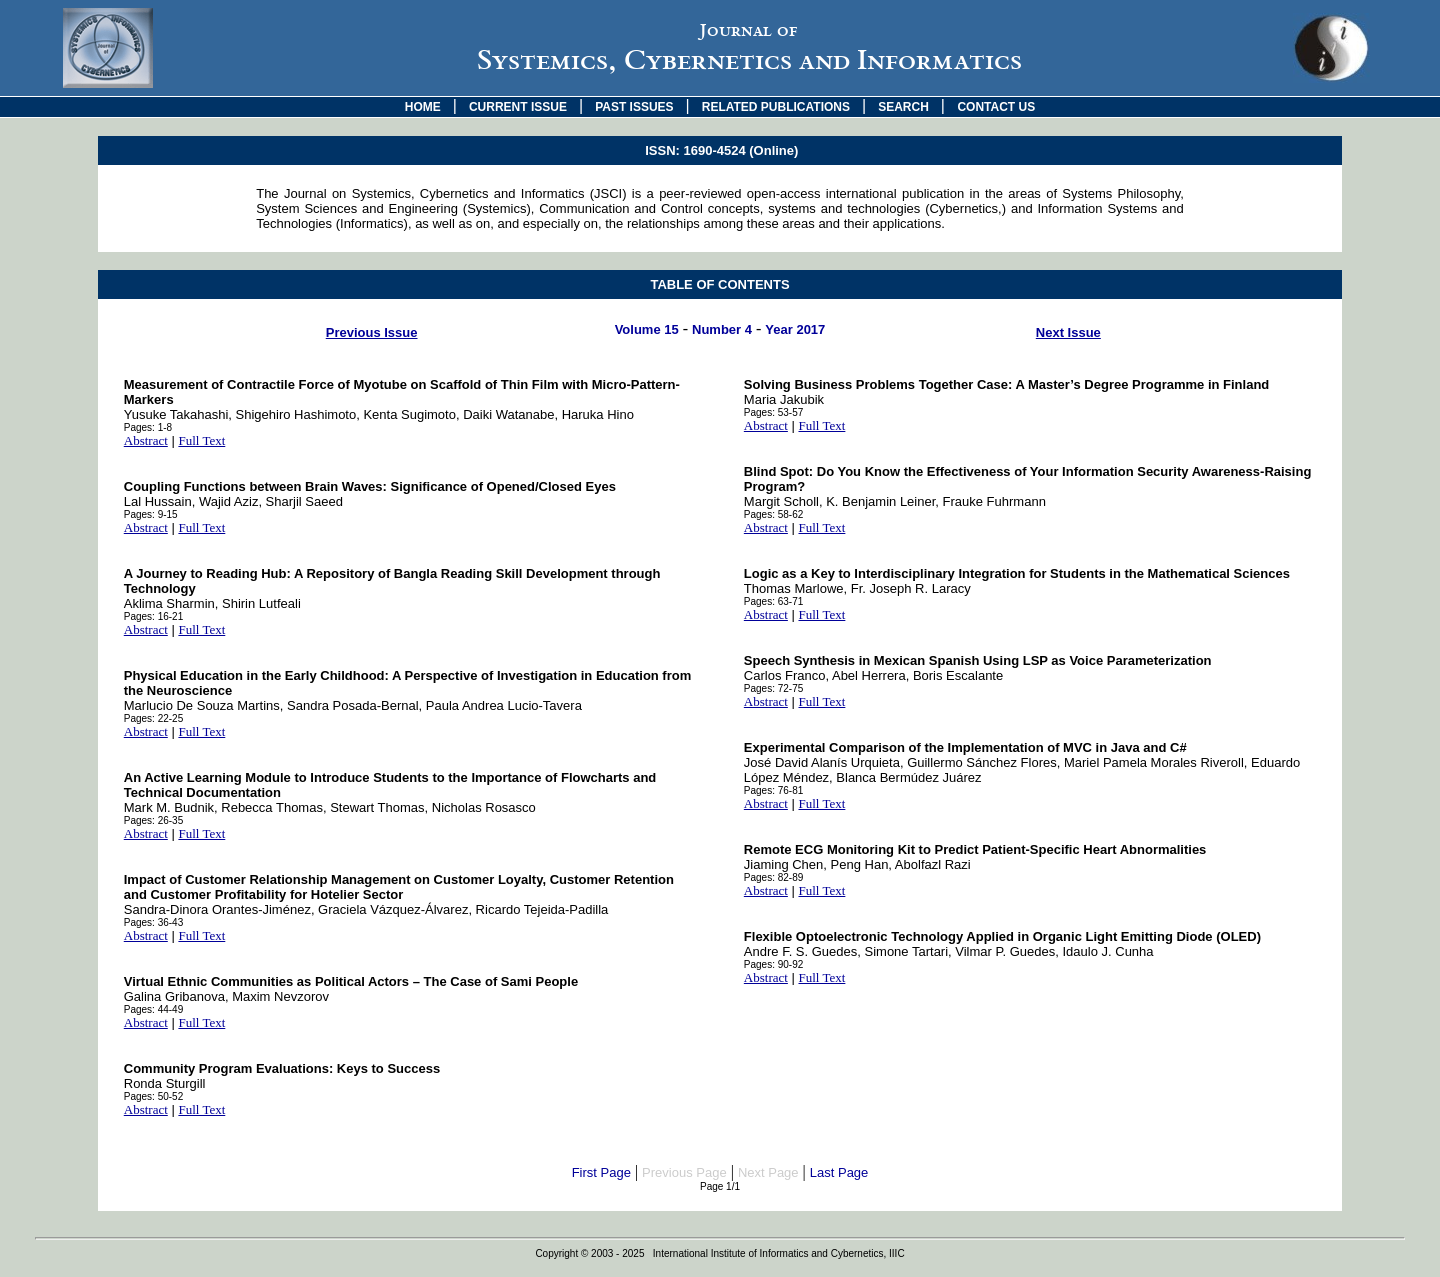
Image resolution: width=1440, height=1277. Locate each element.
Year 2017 (795, 329)
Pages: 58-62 (774, 514)
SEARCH (903, 107)
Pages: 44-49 (154, 1009)
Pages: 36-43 (154, 922)
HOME (423, 107)
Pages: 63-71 (774, 601)
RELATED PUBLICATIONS (776, 107)
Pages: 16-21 (154, 616)
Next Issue (1068, 332)
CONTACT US (996, 107)
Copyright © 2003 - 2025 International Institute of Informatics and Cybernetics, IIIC (719, 1253)
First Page (601, 1172)
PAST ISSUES (634, 107)
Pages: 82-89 (774, 877)
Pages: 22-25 (154, 718)
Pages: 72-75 (774, 688)
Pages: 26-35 (154, 820)
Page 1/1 (720, 1186)
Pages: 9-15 (151, 514)
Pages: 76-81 (774, 790)
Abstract (146, 440)
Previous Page (684, 1172)
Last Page (839, 1172)
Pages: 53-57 (774, 412)
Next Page (768, 1172)
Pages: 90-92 (774, 964)
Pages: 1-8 (148, 427)
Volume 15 (647, 329)
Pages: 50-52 (154, 1096)
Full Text (201, 440)
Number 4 (722, 329)
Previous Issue (372, 332)
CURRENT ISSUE (518, 107)
